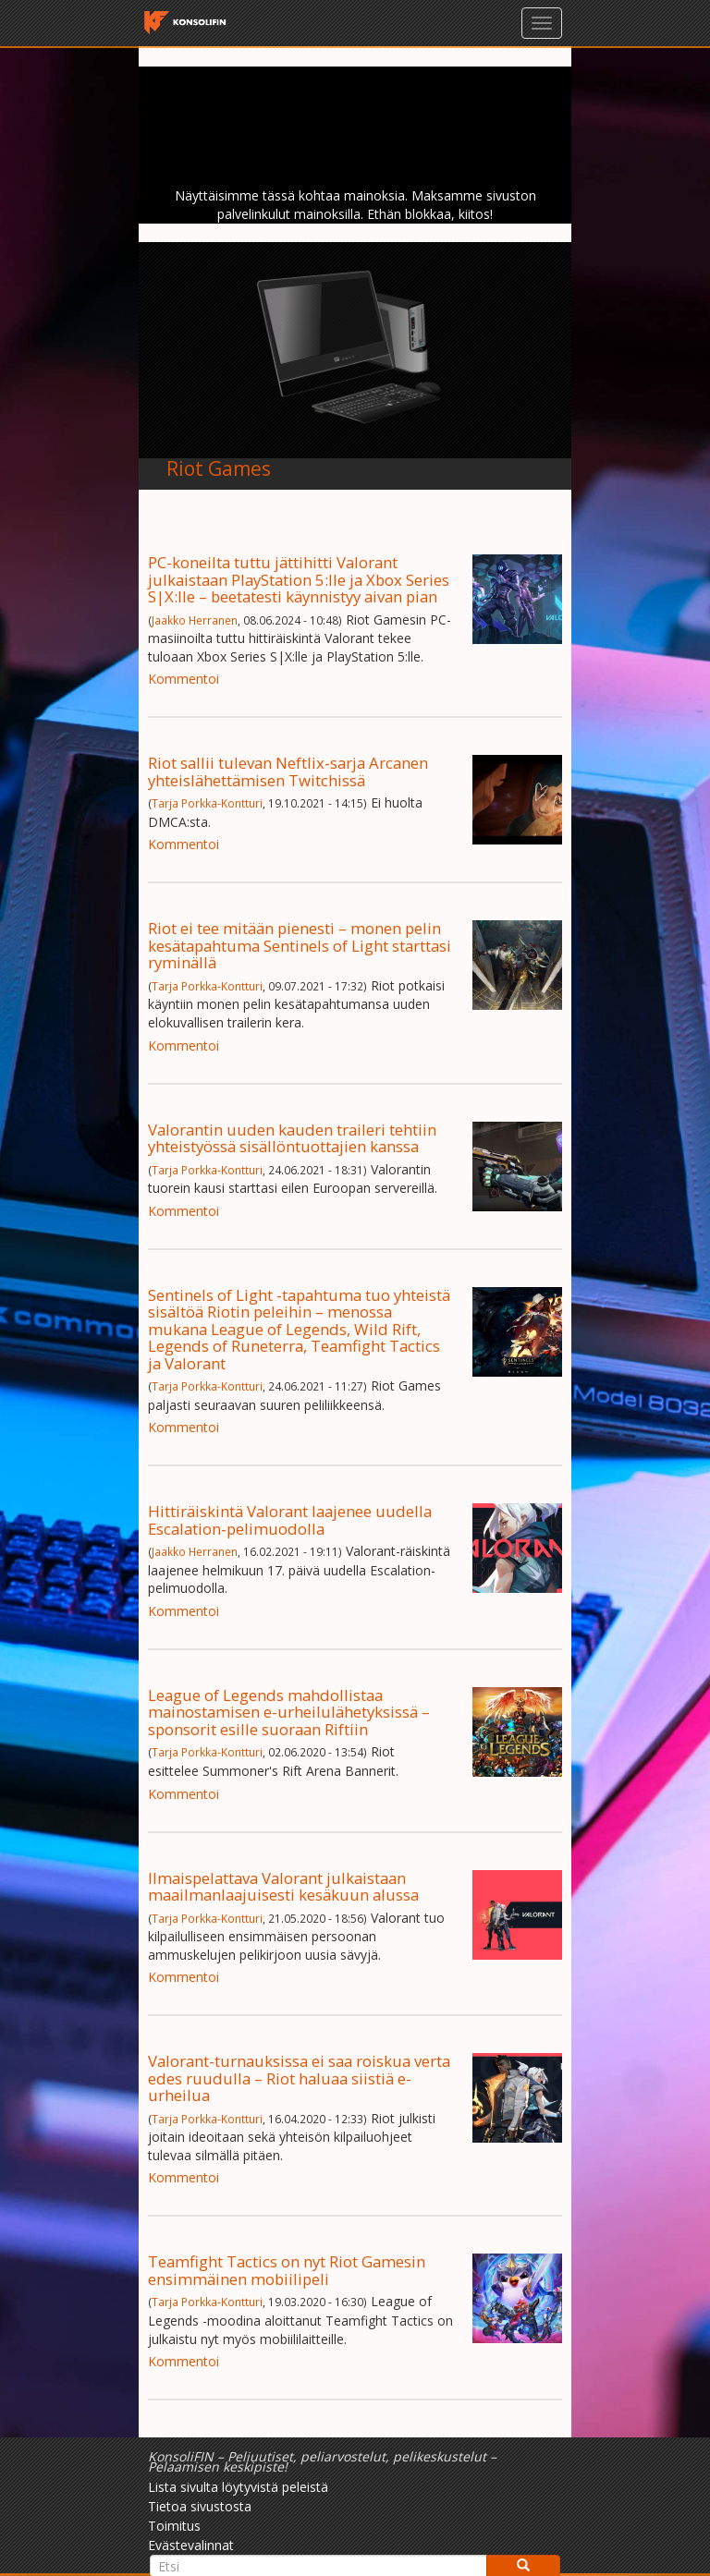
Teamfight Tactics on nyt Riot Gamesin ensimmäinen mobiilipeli (286, 2270)
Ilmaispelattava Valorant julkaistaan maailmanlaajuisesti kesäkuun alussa (283, 1886)
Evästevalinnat (191, 2545)
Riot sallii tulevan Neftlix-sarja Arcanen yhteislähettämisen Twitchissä (288, 771)
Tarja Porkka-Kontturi (207, 803)
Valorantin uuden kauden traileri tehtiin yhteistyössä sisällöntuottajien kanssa (292, 1138)
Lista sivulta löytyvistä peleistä (238, 2487)
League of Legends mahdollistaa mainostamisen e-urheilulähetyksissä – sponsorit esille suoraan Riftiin (289, 1712)
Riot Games (218, 468)
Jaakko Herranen (195, 620)
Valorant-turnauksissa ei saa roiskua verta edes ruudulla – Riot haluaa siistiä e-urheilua (299, 2078)
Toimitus (174, 2525)
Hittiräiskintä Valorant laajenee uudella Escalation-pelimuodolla (290, 1519)
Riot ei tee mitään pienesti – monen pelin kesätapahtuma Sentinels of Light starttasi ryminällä (299, 945)
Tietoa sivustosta (199, 2506)
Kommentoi (183, 678)
